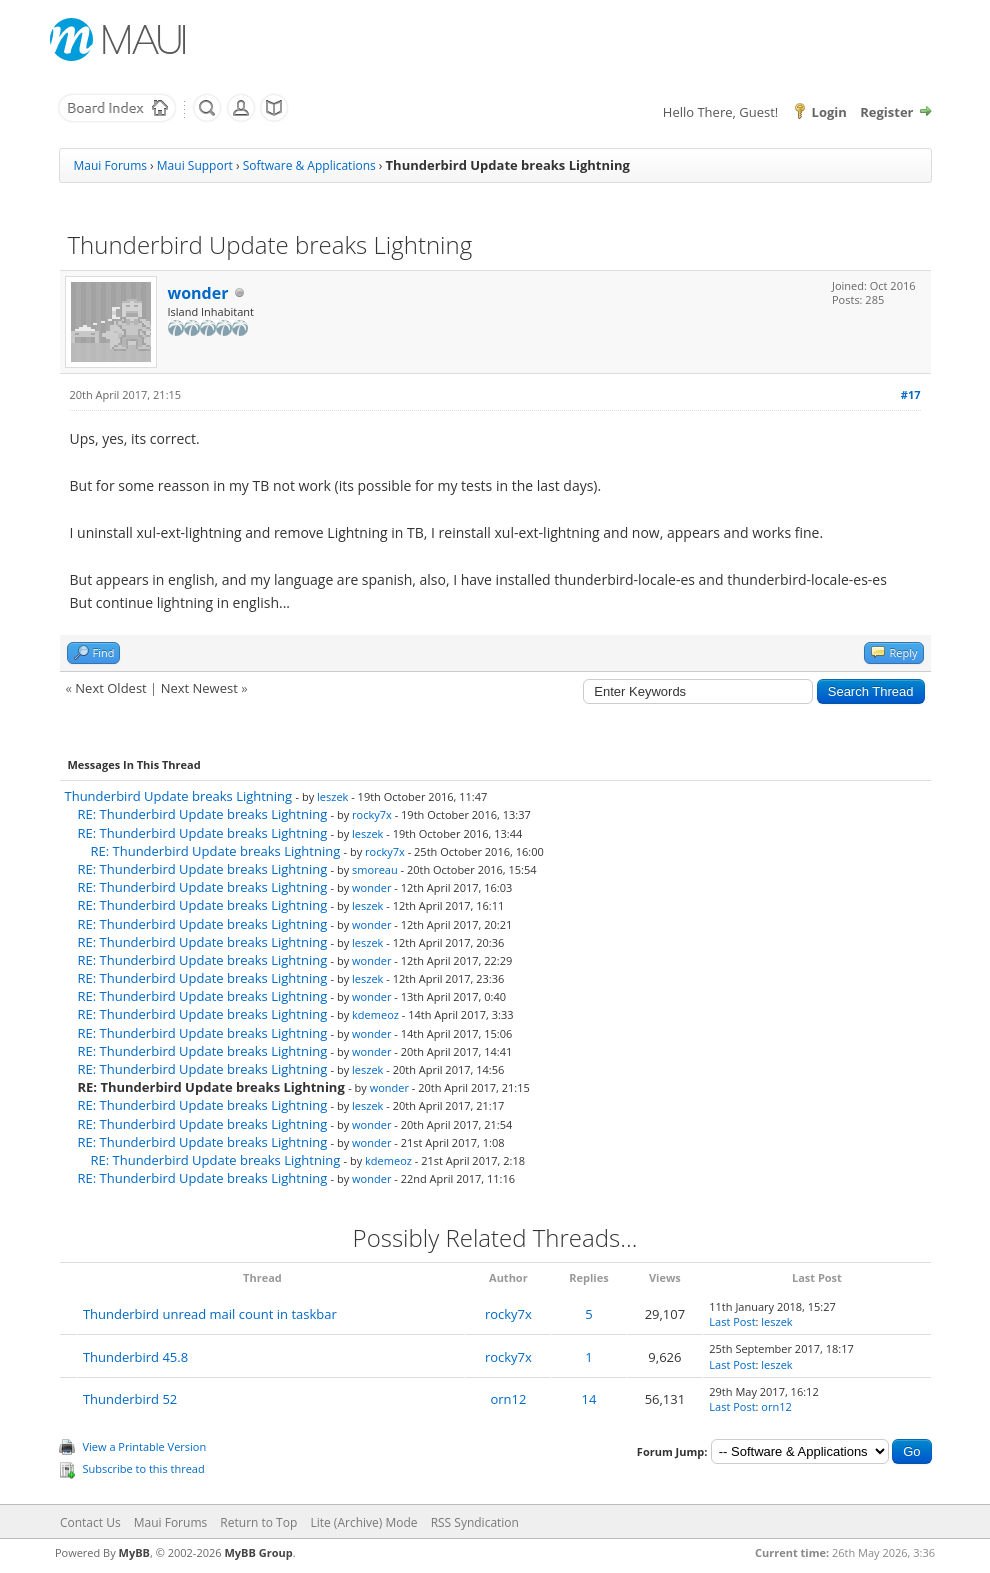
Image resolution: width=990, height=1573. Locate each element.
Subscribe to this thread (144, 1468)
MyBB (134, 1552)
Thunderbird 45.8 (135, 1357)
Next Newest (199, 688)
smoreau (375, 869)
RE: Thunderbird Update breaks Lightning (203, 814)
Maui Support (195, 165)
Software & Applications (309, 165)
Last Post (732, 1321)
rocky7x (372, 814)
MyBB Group (258, 1552)
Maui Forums (110, 165)
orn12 (508, 1399)
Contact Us (90, 1522)
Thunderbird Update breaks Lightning (179, 796)
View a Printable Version (145, 1446)
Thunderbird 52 (130, 1399)
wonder (198, 293)
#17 (911, 394)
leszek (332, 796)
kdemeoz (375, 1014)
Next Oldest (110, 688)
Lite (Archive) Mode (363, 1522)
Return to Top (258, 1522)
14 (589, 1399)
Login (829, 112)
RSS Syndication (475, 1522)
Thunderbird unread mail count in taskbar (210, 1314)
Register (886, 112)
